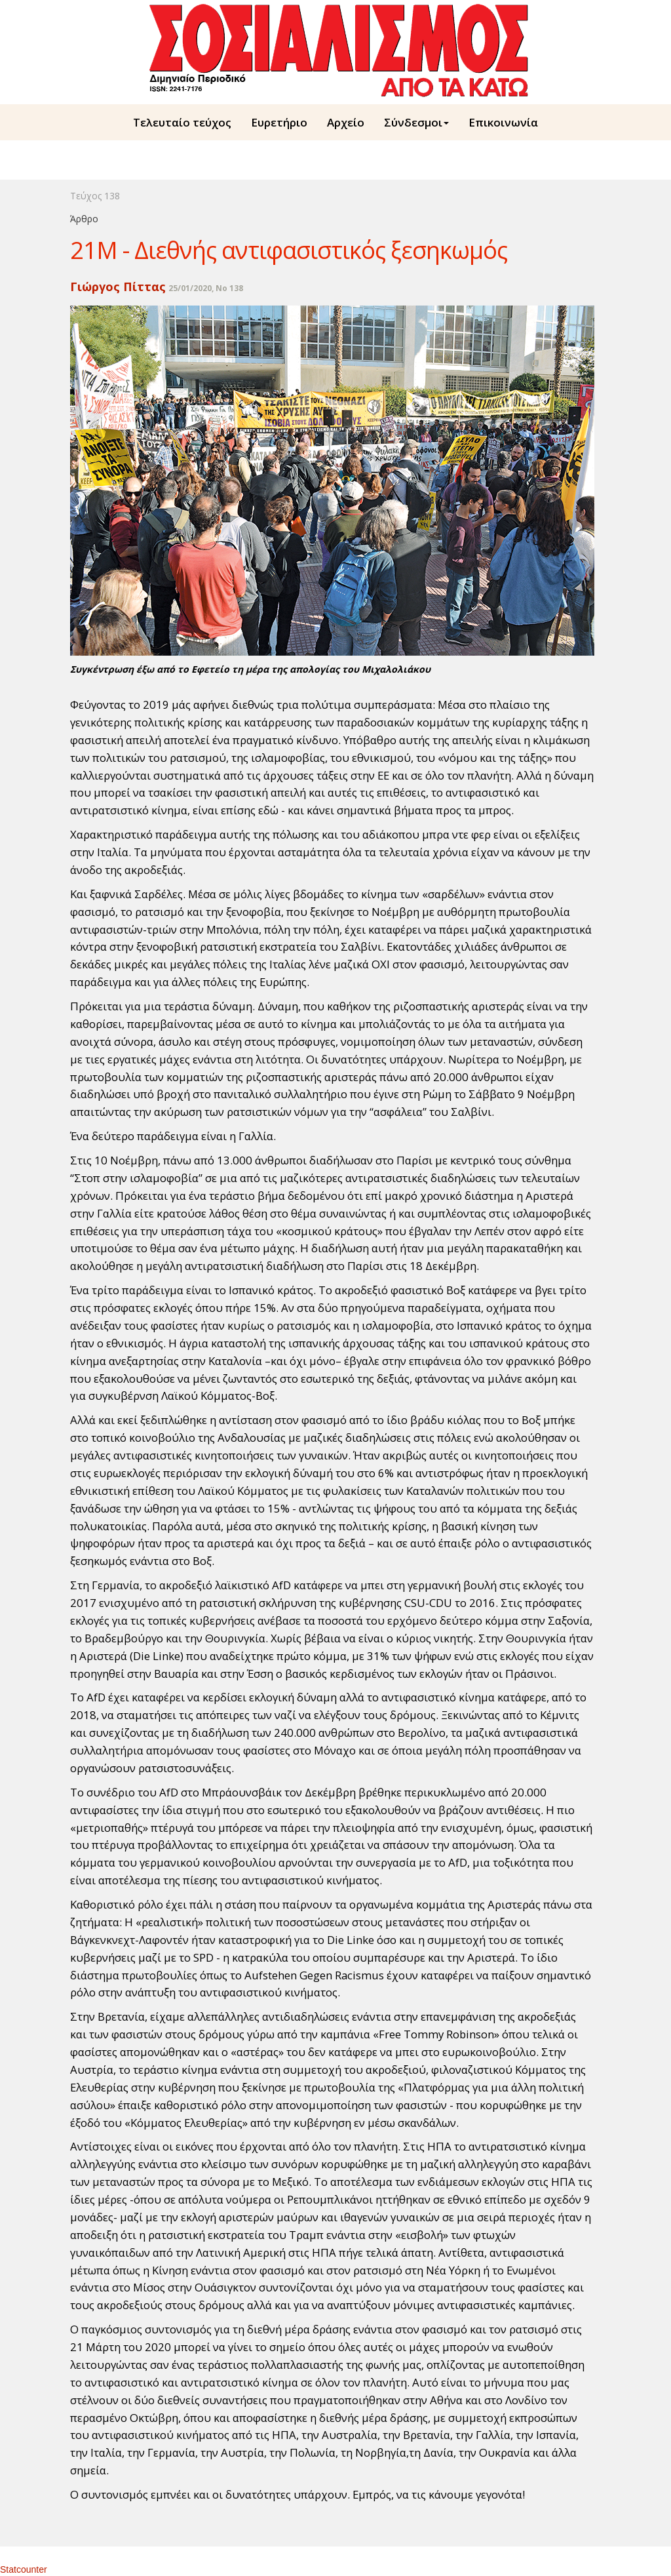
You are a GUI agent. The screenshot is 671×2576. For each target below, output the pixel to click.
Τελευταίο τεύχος (182, 122)
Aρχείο (345, 122)
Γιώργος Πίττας (118, 286)
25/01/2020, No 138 (205, 288)
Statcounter (23, 2569)
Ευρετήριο (279, 122)
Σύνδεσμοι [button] (416, 122)
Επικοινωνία (503, 122)
